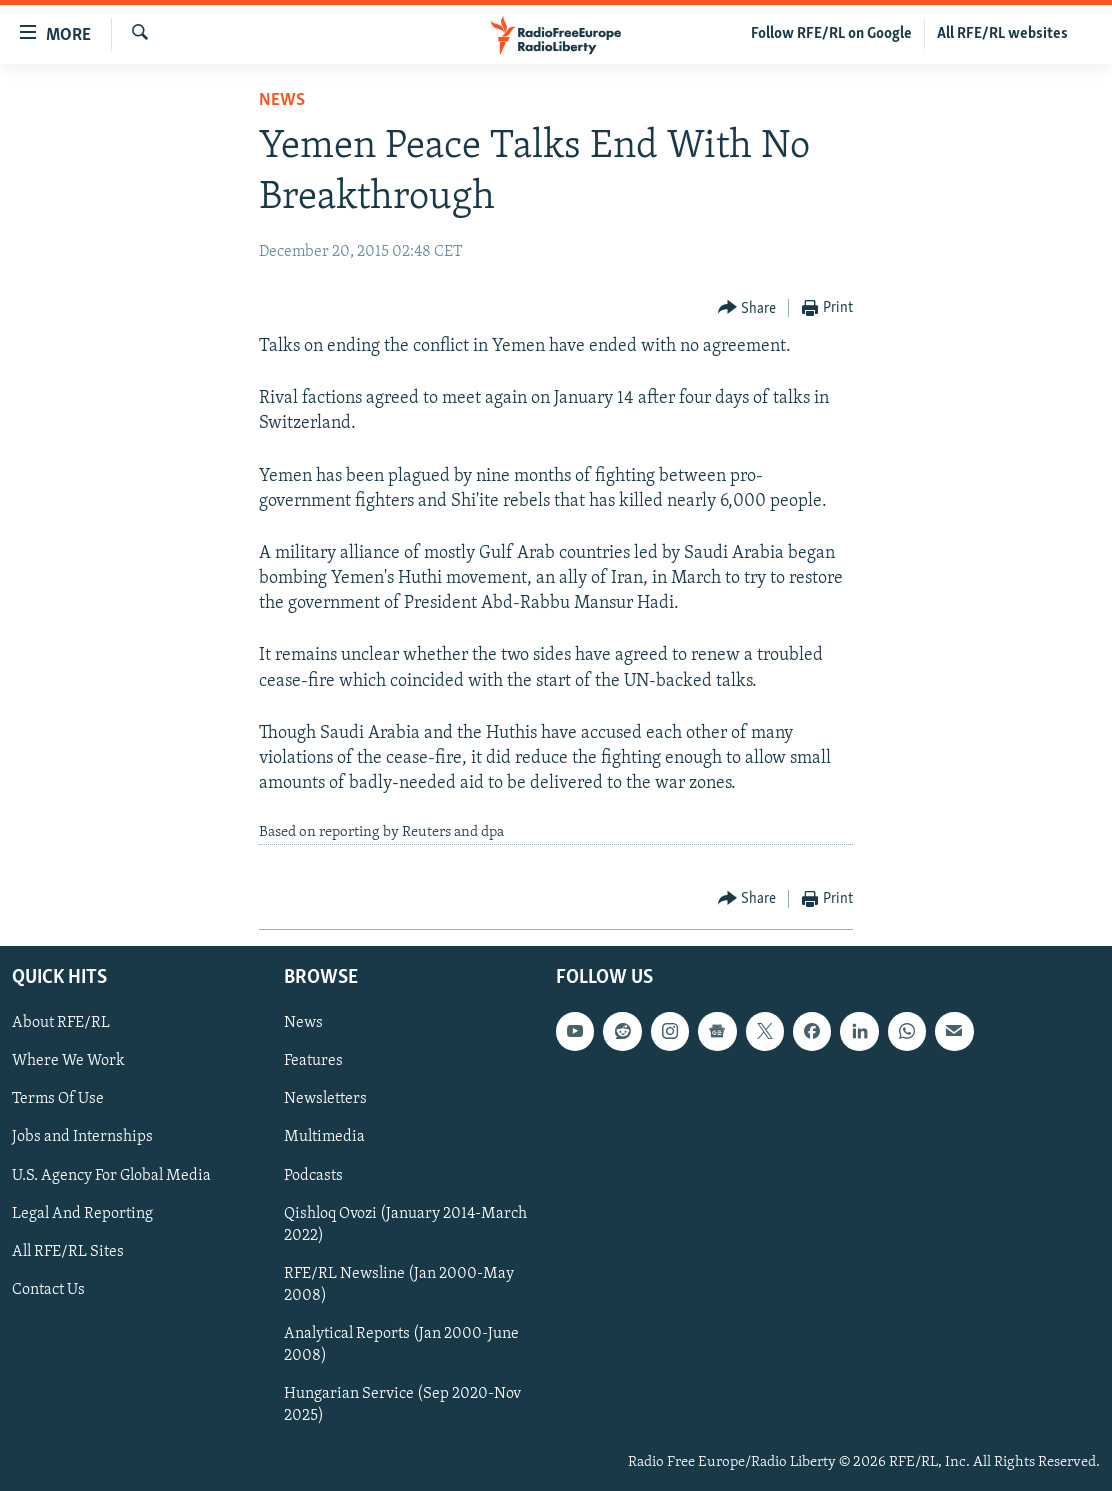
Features (313, 1061)
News (282, 100)
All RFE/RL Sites (68, 1252)
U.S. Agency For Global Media (111, 1175)
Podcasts (313, 1175)
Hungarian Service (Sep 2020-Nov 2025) (402, 1405)
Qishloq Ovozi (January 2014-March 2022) (405, 1225)
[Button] (747, 308)
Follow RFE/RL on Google (831, 34)
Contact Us (48, 1290)
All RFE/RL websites (1002, 34)
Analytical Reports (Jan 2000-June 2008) (401, 1345)
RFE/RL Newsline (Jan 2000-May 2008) (399, 1285)
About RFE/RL (61, 1023)
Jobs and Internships (82, 1137)
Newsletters (325, 1099)
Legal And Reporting (82, 1214)
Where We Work (68, 1061)
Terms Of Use (58, 1099)
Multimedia (324, 1137)
